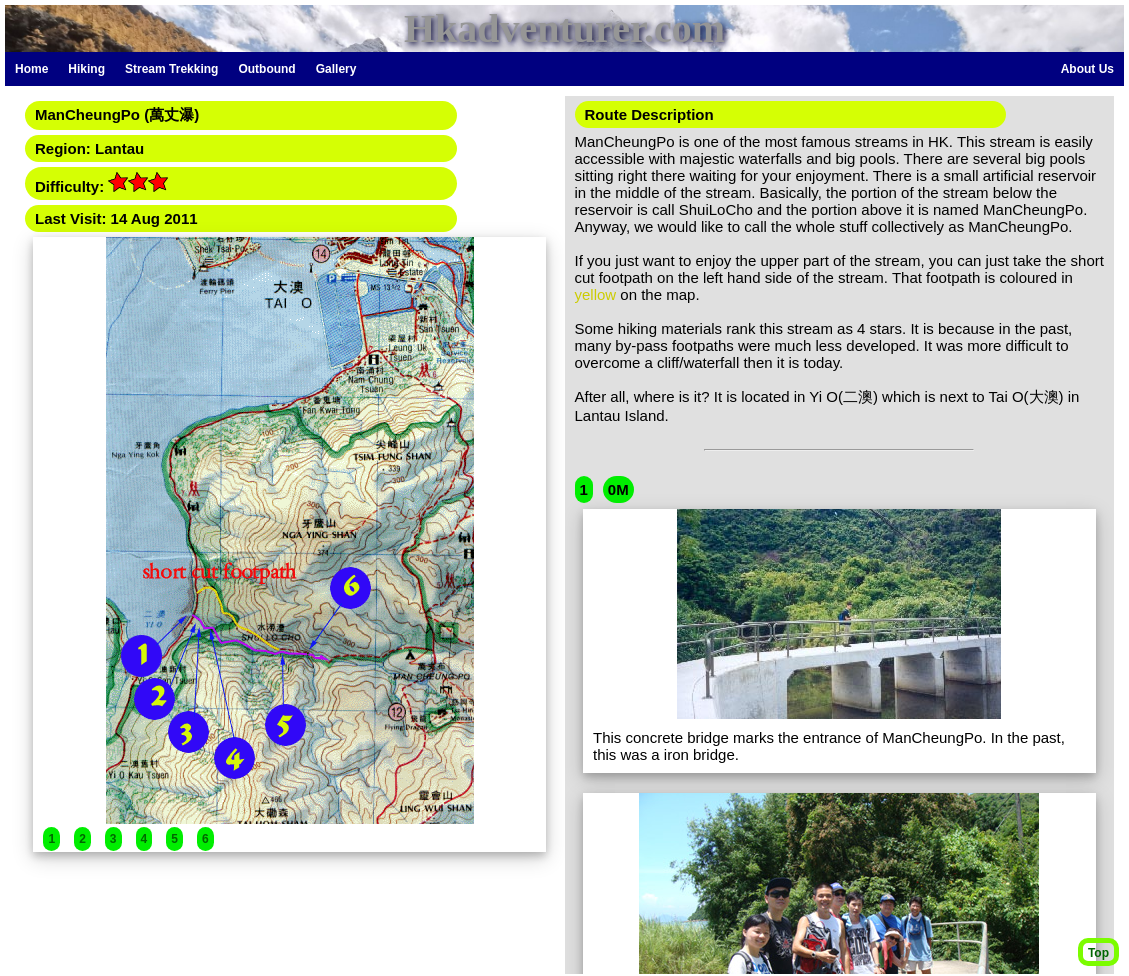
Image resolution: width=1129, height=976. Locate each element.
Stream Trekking (171, 69)
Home (31, 69)
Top (1098, 953)
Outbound (266, 69)
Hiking (86, 69)
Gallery (336, 69)
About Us (1087, 69)
